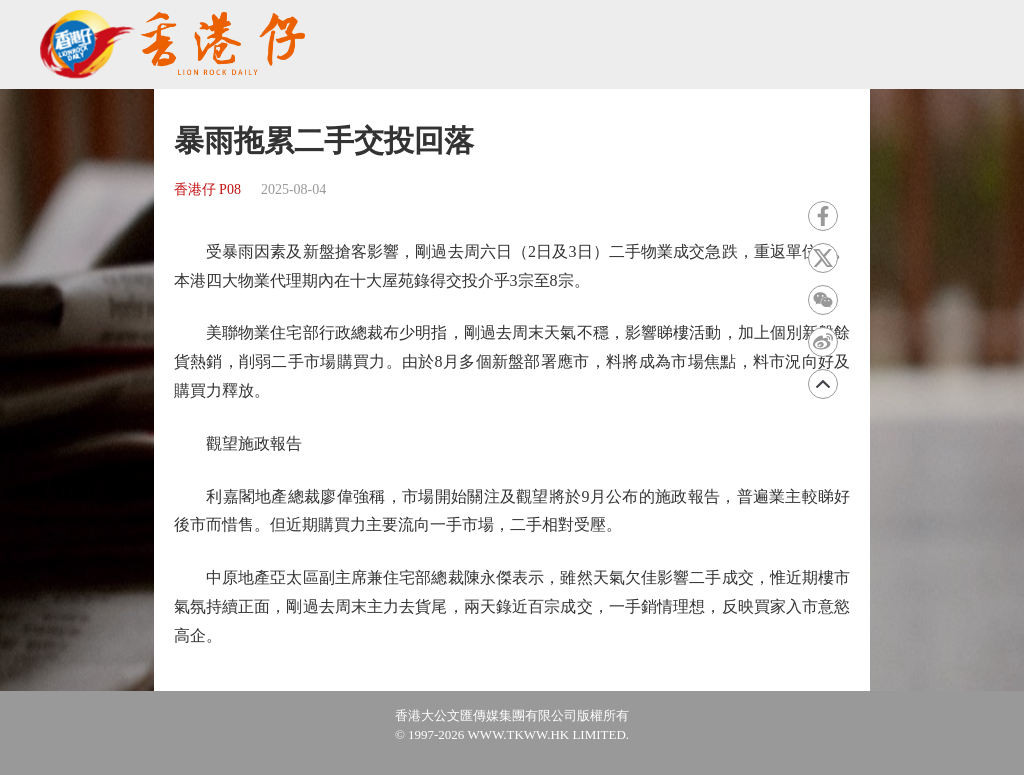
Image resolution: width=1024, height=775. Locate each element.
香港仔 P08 (207, 189)
